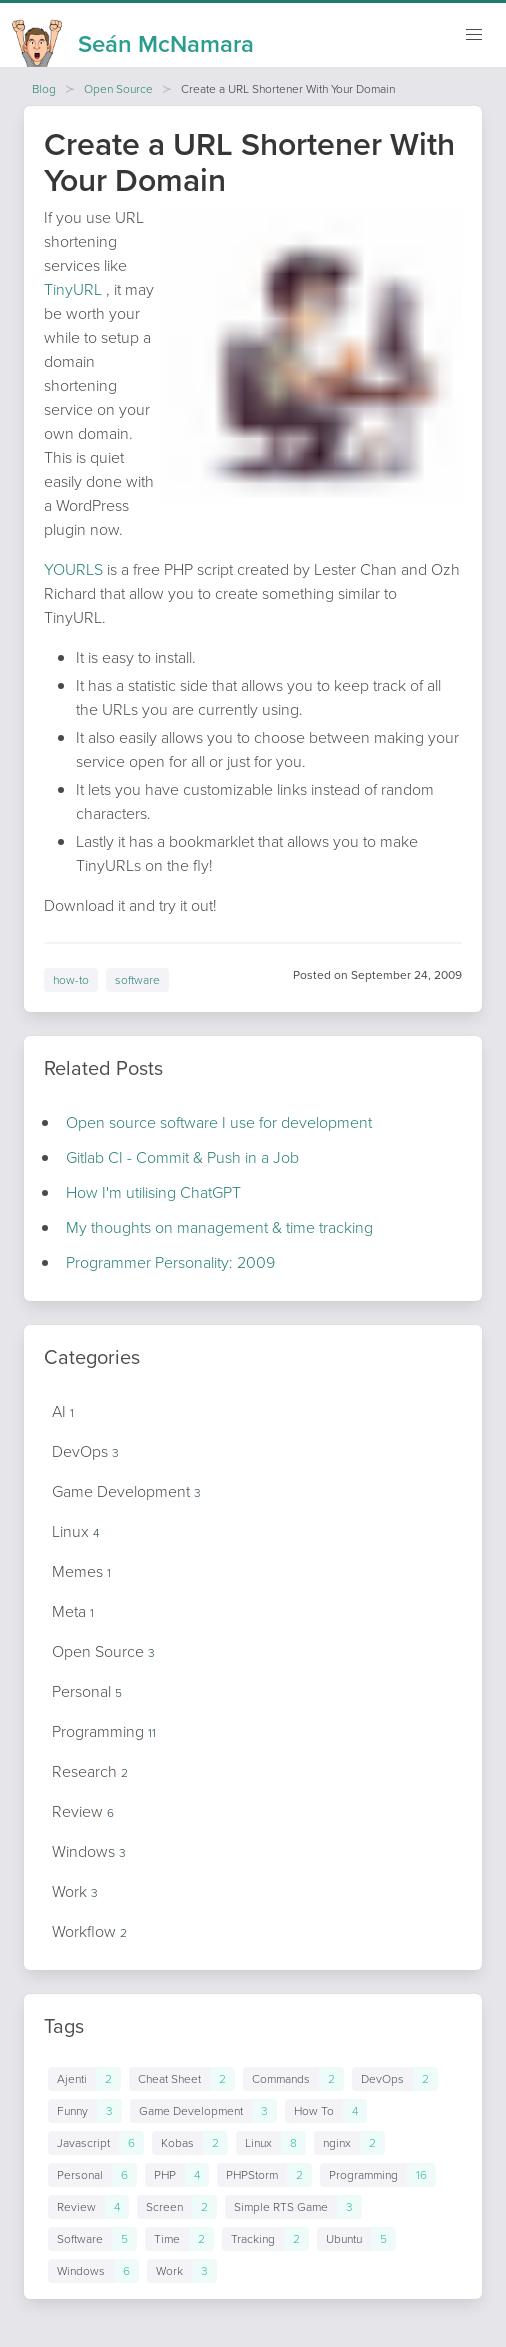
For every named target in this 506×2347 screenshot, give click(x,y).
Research (90, 1771)
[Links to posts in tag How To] (326, 2111)
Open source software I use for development (219, 1122)
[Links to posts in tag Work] (182, 2271)
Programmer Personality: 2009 (170, 1262)
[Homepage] (133, 38)
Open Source (118, 89)
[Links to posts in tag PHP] (177, 2175)
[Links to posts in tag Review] (88, 2207)
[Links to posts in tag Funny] (85, 2111)
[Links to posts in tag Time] (179, 2239)
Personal (87, 1691)
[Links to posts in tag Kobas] (190, 2143)
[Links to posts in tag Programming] (378, 2175)
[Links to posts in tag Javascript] (96, 2143)
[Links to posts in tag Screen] (177, 2207)
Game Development (126, 1491)
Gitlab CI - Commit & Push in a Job (182, 1157)
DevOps (85, 1451)
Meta (73, 1611)
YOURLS (73, 569)
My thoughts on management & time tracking (219, 1227)
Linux (75, 1531)
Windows (89, 1851)
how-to (71, 980)
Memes (81, 1571)
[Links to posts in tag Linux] (271, 2143)
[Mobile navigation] (474, 35)
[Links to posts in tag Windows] (93, 2271)
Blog (44, 89)
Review (83, 1811)
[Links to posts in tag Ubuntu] (356, 2239)
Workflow (89, 1931)
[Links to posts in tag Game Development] (203, 2111)
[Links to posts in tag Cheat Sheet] (182, 2079)
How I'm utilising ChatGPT (153, 1192)
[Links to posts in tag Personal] (92, 2175)
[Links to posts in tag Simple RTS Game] (293, 2207)
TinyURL (73, 289)
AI (63, 1411)
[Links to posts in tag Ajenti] (84, 2079)
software (137, 980)
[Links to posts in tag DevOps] (395, 2079)
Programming (104, 1731)
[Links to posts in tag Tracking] (265, 2239)
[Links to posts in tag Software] (92, 2239)
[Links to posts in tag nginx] (349, 2143)
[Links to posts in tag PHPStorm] (264, 2175)
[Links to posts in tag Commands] (293, 2079)
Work (75, 1891)
